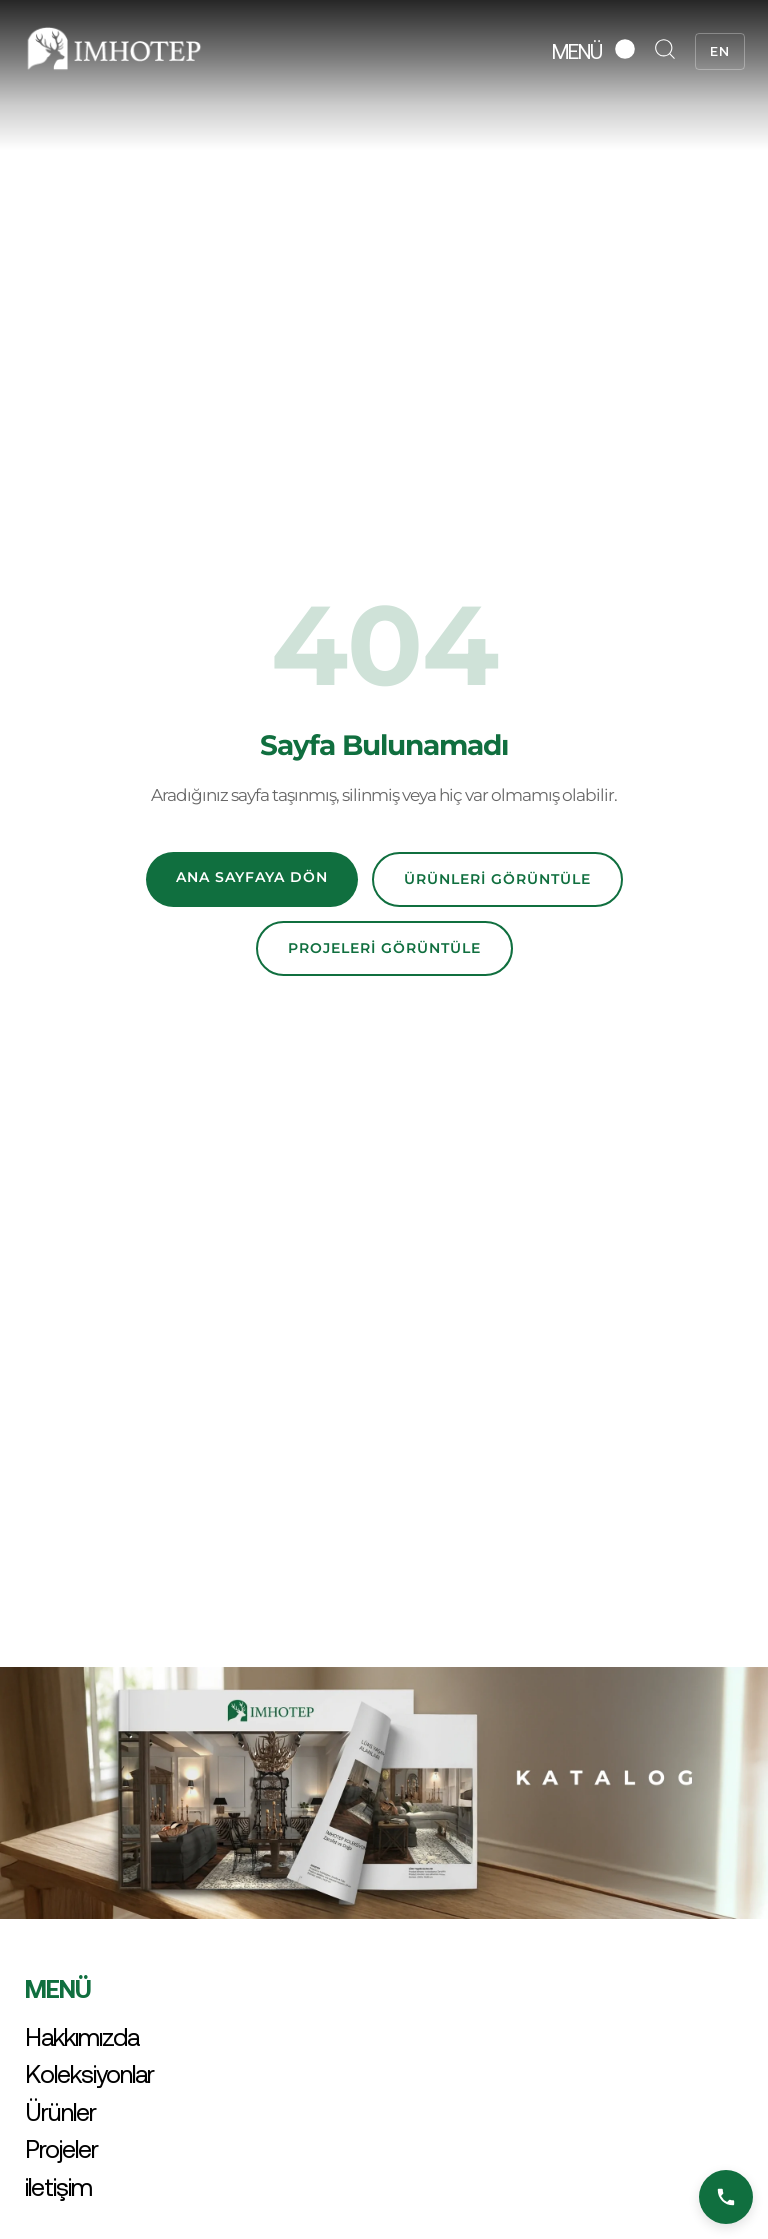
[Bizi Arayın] (726, 2197)
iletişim (58, 2187)
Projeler (61, 2149)
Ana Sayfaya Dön (252, 877)
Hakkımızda (82, 2037)
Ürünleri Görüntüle (497, 879)
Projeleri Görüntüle (384, 948)
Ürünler (60, 2112)
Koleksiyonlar (89, 2074)
